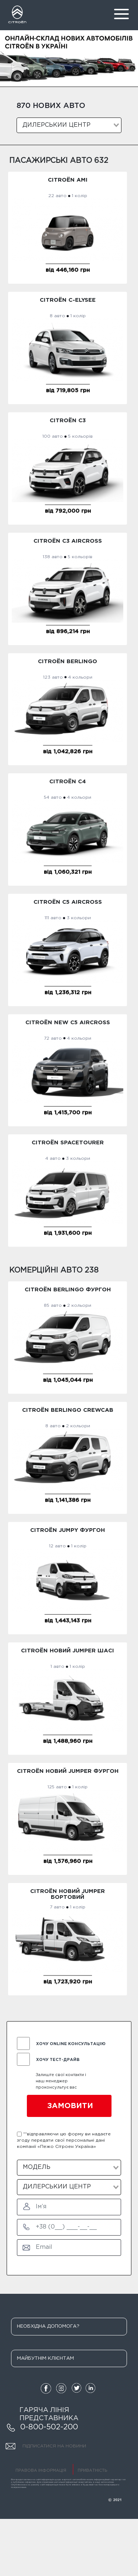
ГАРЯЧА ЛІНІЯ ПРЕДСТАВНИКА (49, 2414)
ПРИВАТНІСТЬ (92, 2470)
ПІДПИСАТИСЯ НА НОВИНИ (46, 2447)
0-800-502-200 (42, 2428)
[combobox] (69, 125)
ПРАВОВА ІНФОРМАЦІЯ (40, 2470)
